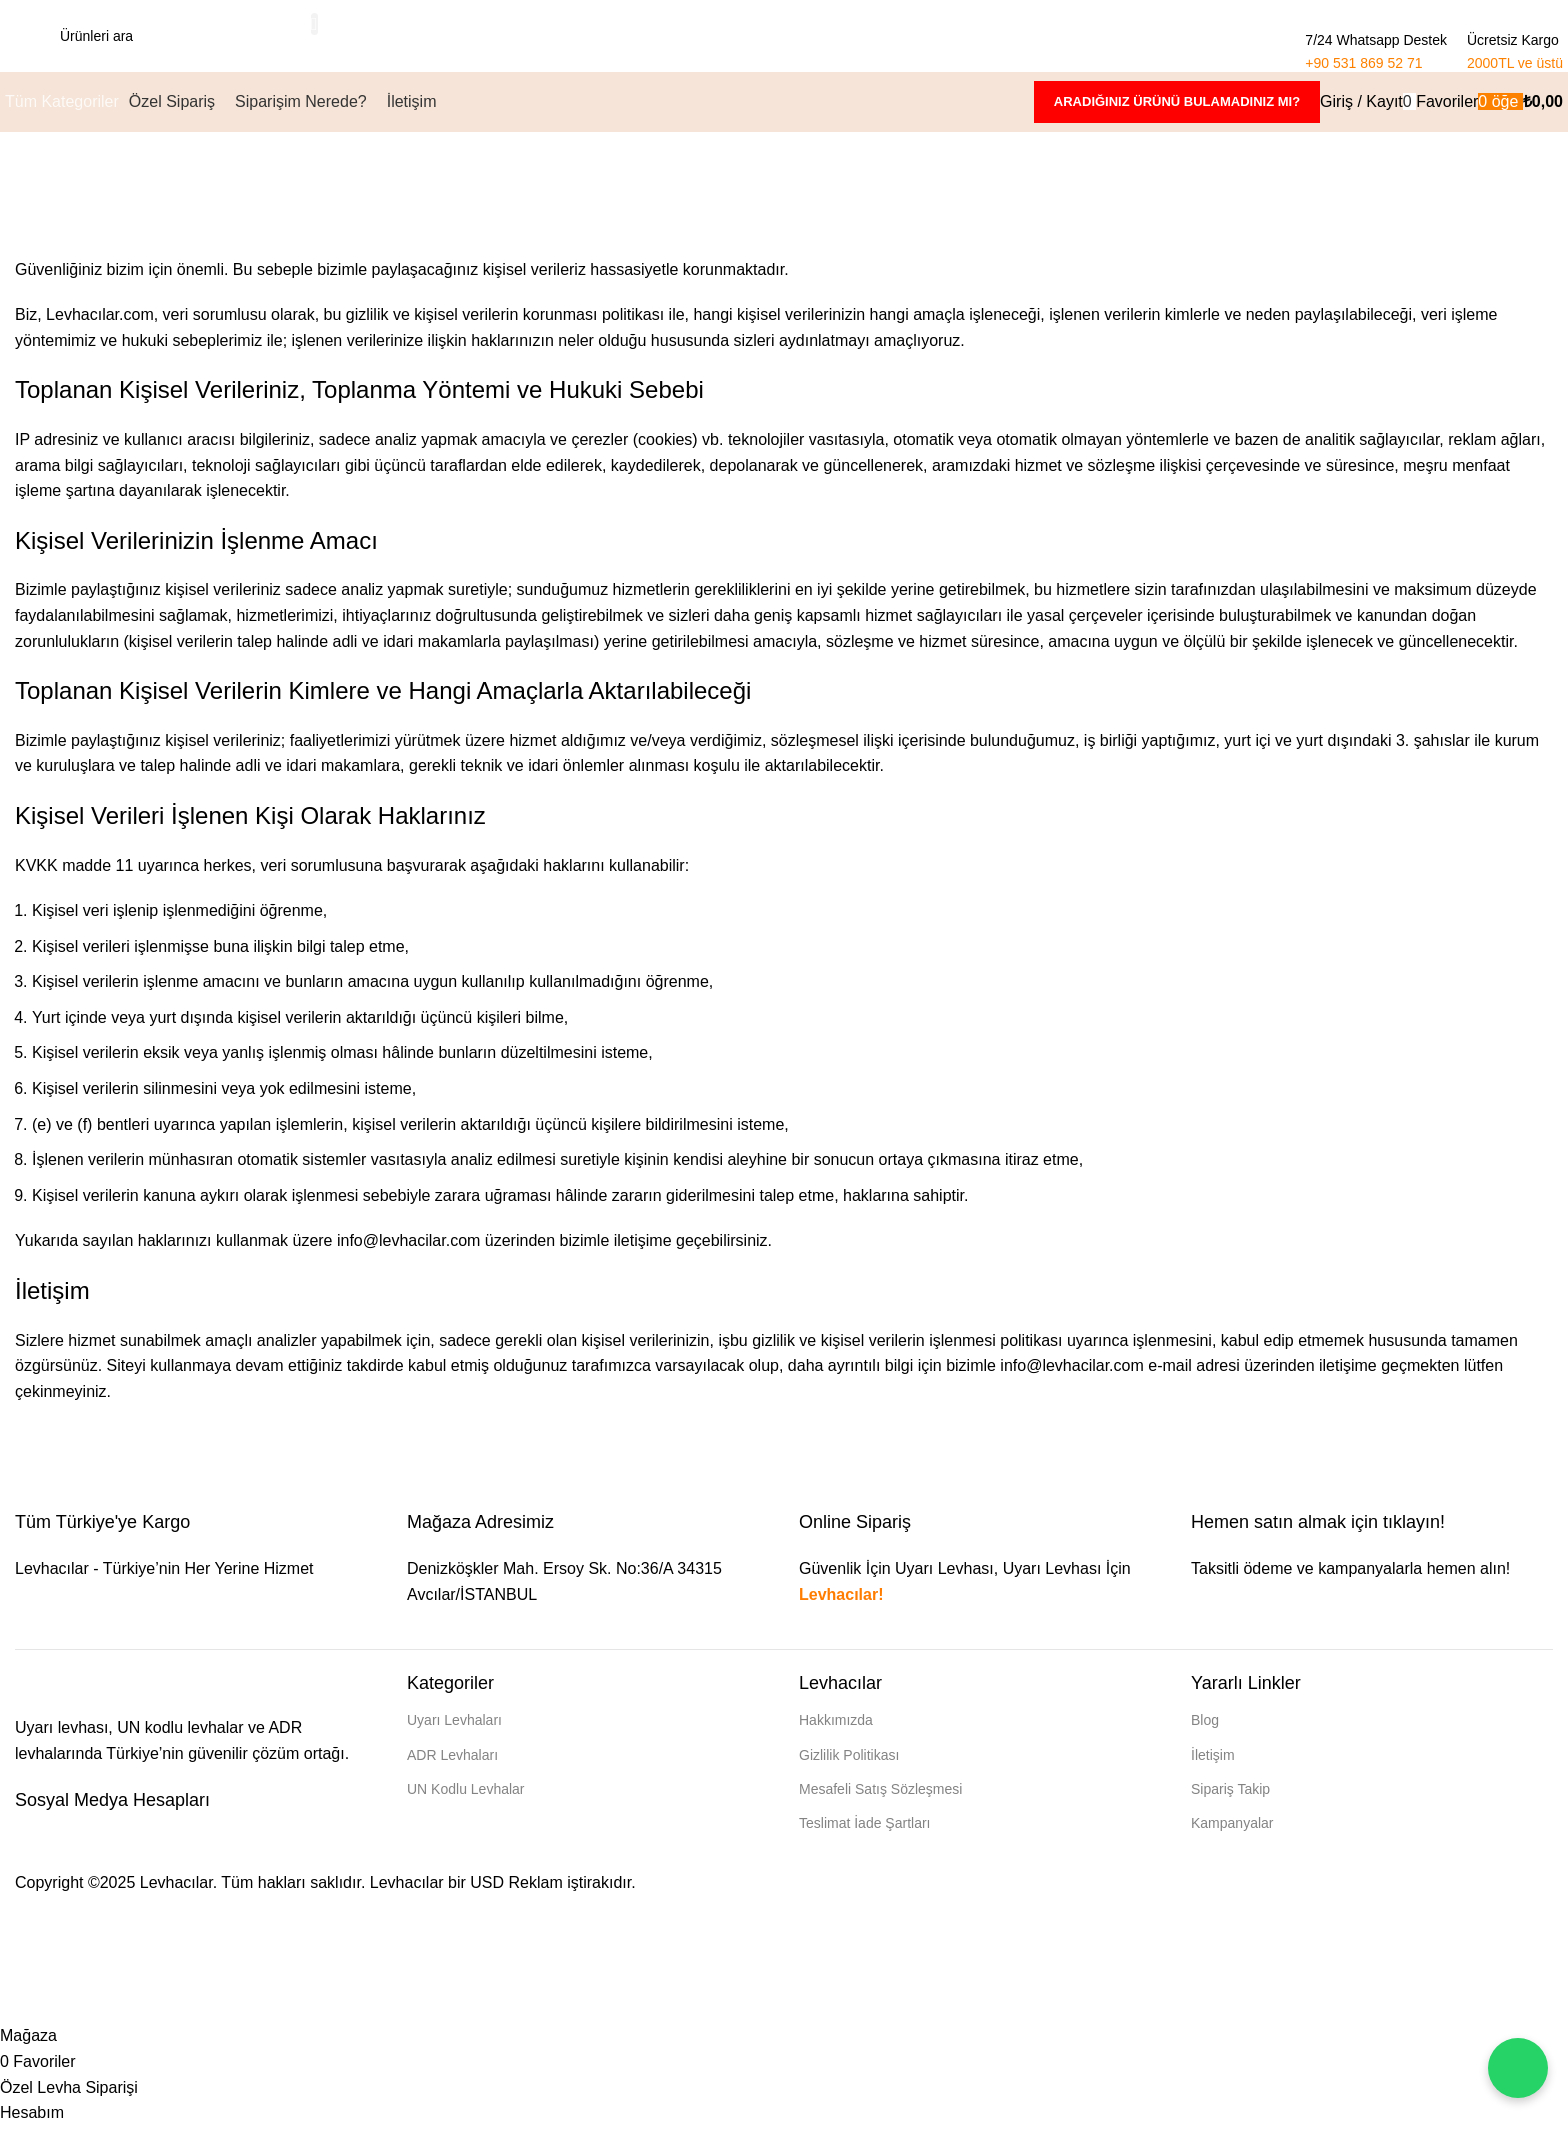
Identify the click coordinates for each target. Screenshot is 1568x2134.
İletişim (1213, 1763)
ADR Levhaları (452, 1763)
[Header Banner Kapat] (25, 1981)
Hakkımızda (836, 1729)
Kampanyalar (1232, 1831)
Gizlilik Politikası (849, 1763)
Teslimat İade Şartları (865, 1831)
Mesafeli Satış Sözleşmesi (880, 1797)
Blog (1205, 1729)
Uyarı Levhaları (454, 1729)
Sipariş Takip (1230, 1797)
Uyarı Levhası (1052, 1577)
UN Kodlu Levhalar (466, 1797)
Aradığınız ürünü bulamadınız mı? (1177, 109)
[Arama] (178, 40)
